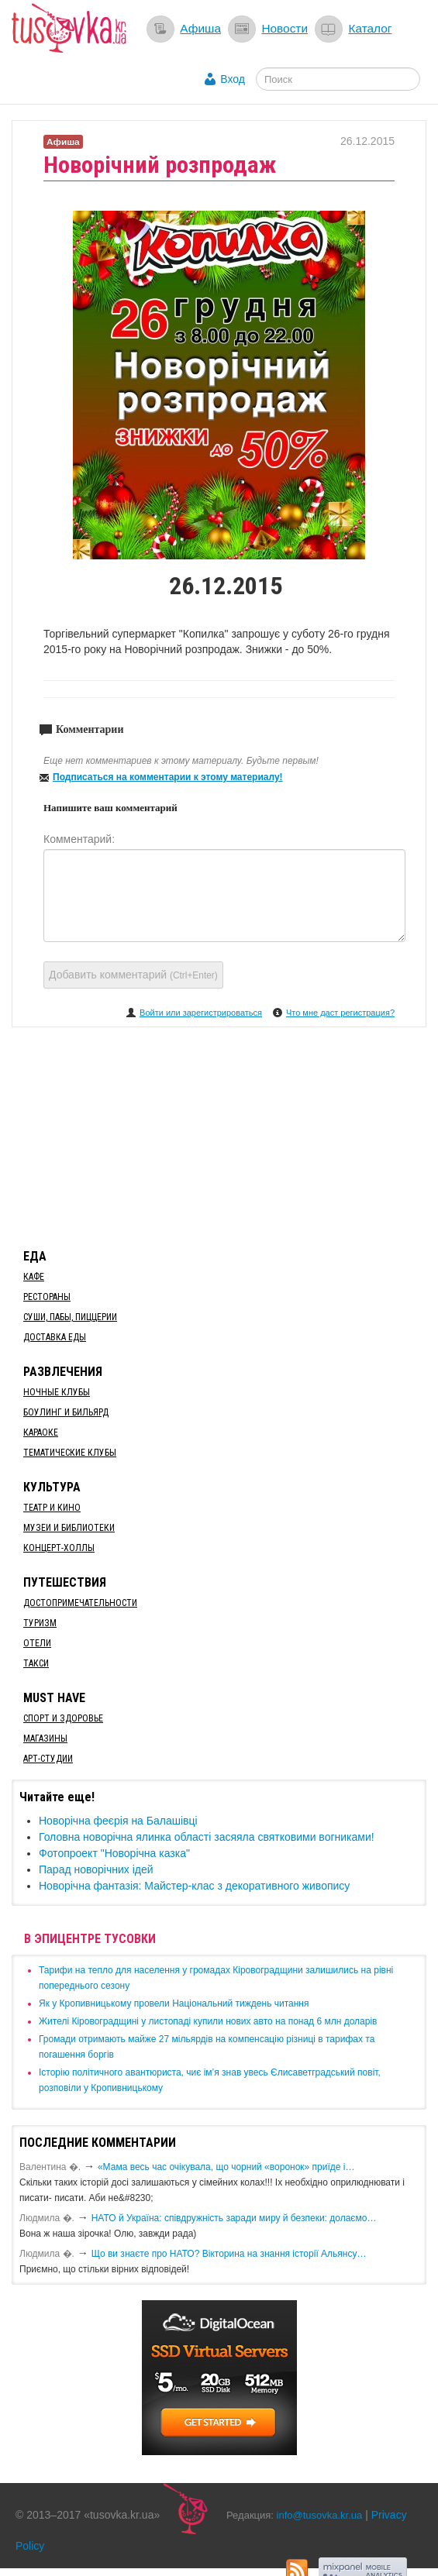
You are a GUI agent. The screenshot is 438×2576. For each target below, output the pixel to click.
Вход (232, 79)
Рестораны (47, 1296)
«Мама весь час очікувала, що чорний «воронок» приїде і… (226, 2167)
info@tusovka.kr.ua (320, 2515)
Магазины (45, 1738)
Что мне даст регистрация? (340, 1012)
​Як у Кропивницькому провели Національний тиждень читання (174, 2003)
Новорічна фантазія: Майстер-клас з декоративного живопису (194, 1886)
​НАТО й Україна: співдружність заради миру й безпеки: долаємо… (234, 2218)
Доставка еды (54, 1337)
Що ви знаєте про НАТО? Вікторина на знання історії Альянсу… (229, 2253)
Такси (36, 1663)
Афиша (200, 28)
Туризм (40, 1623)
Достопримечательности (80, 1603)
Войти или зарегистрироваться (201, 1012)
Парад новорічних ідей (96, 1869)
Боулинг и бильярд (66, 1412)
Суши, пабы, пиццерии (70, 1317)
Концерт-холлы (59, 1548)
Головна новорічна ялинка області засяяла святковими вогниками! (206, 1837)
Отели (37, 1643)
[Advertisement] (219, 1135)
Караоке (40, 1432)
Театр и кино (52, 1507)
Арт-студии (48, 1758)
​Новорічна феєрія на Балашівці (118, 1820)
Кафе (33, 1276)
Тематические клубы (69, 1452)
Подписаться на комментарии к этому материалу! (168, 777)
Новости (284, 28)
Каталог (369, 28)
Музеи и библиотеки (69, 1527)
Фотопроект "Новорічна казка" (114, 1853)
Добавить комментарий (133, 974)
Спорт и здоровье (63, 1718)
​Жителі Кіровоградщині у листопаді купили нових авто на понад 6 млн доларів (208, 2021)
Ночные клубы (56, 1392)
